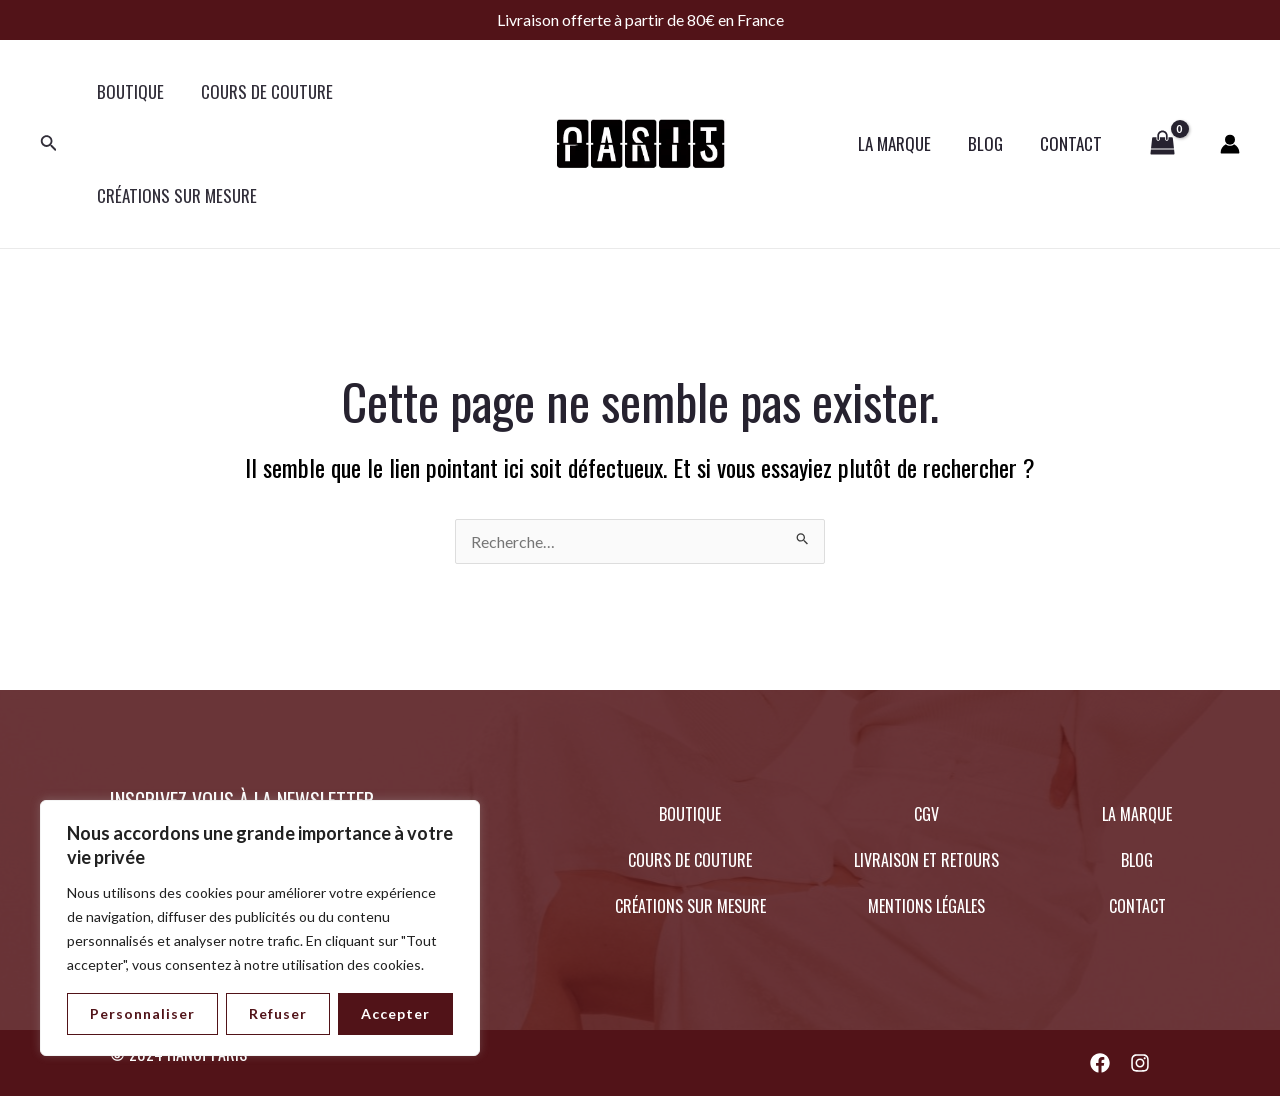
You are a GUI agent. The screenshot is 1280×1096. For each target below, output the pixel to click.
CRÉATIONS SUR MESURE (175, 195)
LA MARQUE (902, 143)
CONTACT (1073, 143)
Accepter (395, 1013)
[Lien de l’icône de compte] (1230, 144)
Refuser (278, 1013)
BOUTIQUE (128, 91)
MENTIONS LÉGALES (926, 906)
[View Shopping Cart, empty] (1162, 144)
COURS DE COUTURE (262, 91)
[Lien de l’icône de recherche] (49, 144)
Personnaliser (142, 1013)
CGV (926, 814)
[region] (260, 928)
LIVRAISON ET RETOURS (926, 860)
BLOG (990, 143)
